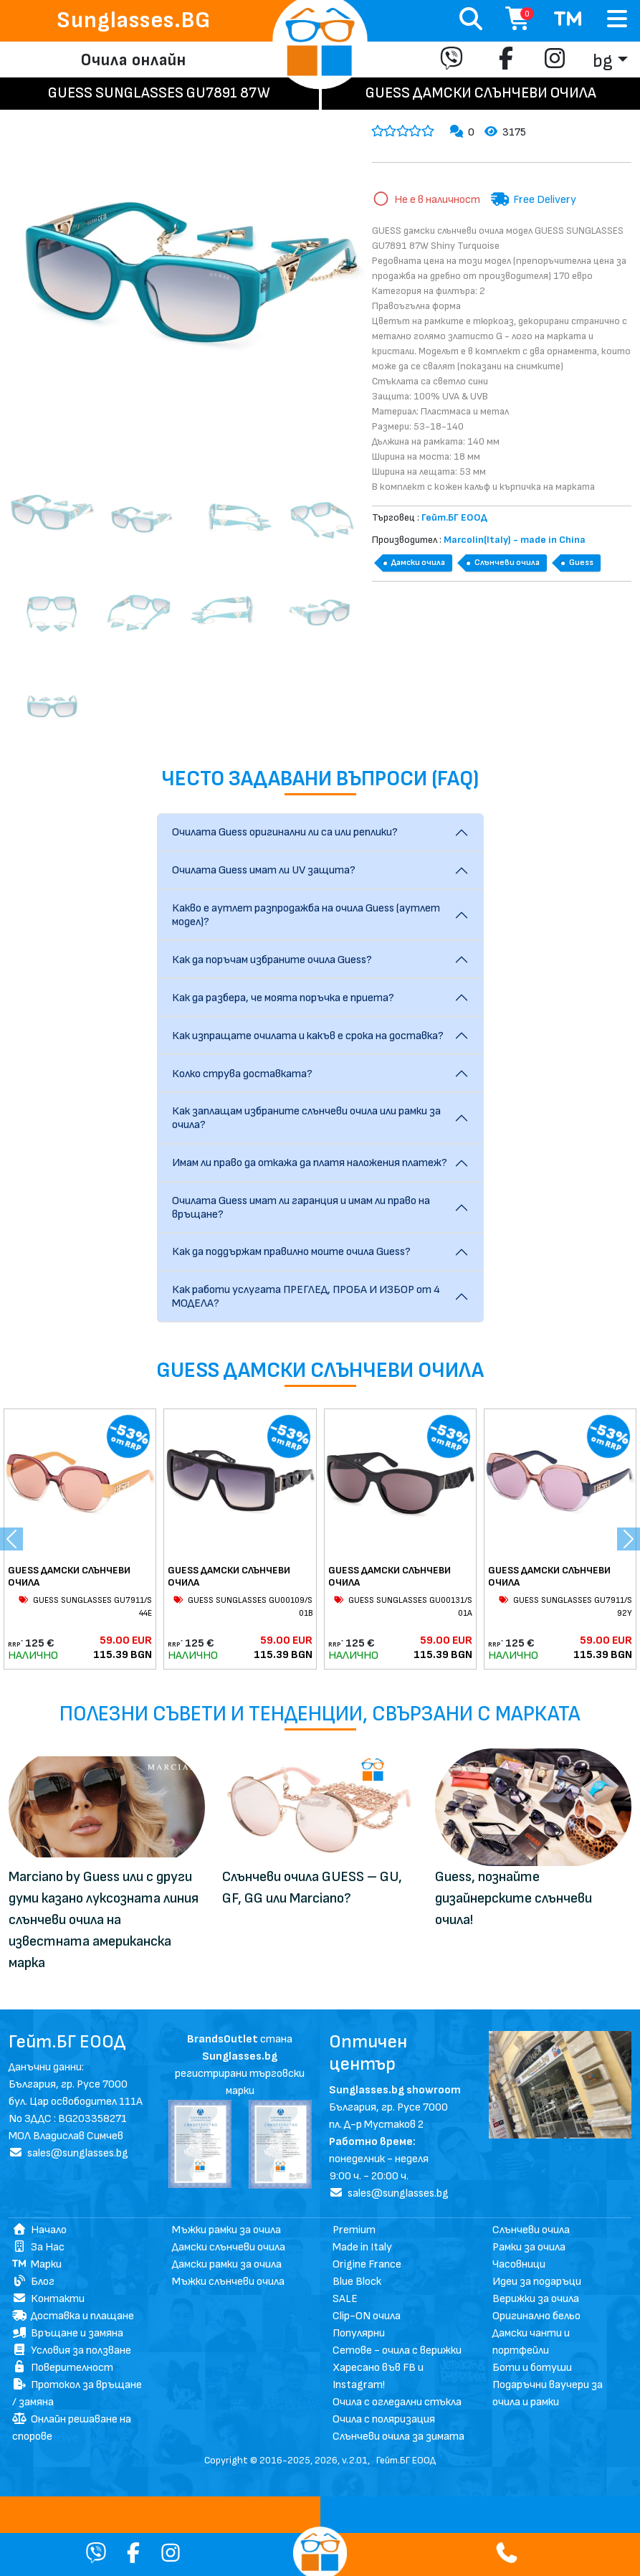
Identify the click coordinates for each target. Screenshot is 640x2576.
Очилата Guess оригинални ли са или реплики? (285, 832)
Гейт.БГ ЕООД (406, 2460)
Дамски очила (418, 562)
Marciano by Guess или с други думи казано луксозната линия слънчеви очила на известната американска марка (104, 1919)
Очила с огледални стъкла (397, 2402)
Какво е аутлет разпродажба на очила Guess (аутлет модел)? (306, 915)
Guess (581, 562)
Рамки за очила (528, 2247)
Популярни (359, 2333)
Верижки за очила (535, 2299)
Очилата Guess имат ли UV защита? (263, 870)
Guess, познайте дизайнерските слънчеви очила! (513, 1898)
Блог (33, 2281)
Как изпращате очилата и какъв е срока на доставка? (308, 1036)
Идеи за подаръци (536, 2281)
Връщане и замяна (67, 2333)
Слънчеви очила (507, 562)
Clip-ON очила (367, 2316)
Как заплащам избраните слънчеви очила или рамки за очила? (306, 1118)
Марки (37, 2264)
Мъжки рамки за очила (226, 2230)
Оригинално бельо (536, 2316)
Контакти (48, 2299)
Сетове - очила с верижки (397, 2350)
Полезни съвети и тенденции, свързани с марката (320, 1714)
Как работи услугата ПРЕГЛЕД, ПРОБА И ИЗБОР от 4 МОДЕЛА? (306, 1296)
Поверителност (62, 2367)
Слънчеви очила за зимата (398, 2436)
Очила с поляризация (384, 2419)
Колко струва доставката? (242, 1074)
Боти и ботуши (532, 2367)
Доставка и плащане (73, 2316)
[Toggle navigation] (617, 19)
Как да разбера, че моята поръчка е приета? (283, 998)
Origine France (367, 2264)
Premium (354, 2230)
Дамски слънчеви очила (228, 2247)
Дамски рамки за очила (227, 2264)
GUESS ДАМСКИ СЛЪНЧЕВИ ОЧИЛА (69, 1576)
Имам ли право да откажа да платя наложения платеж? (309, 1163)
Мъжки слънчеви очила (228, 2281)
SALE (345, 2299)
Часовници (518, 2264)
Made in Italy (362, 2247)
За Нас (38, 2247)
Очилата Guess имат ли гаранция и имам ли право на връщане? (301, 1207)
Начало (39, 2230)
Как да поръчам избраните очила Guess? (272, 960)
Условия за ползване (71, 2350)
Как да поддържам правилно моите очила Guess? (291, 1252)
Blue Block (357, 2281)
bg (603, 61)
